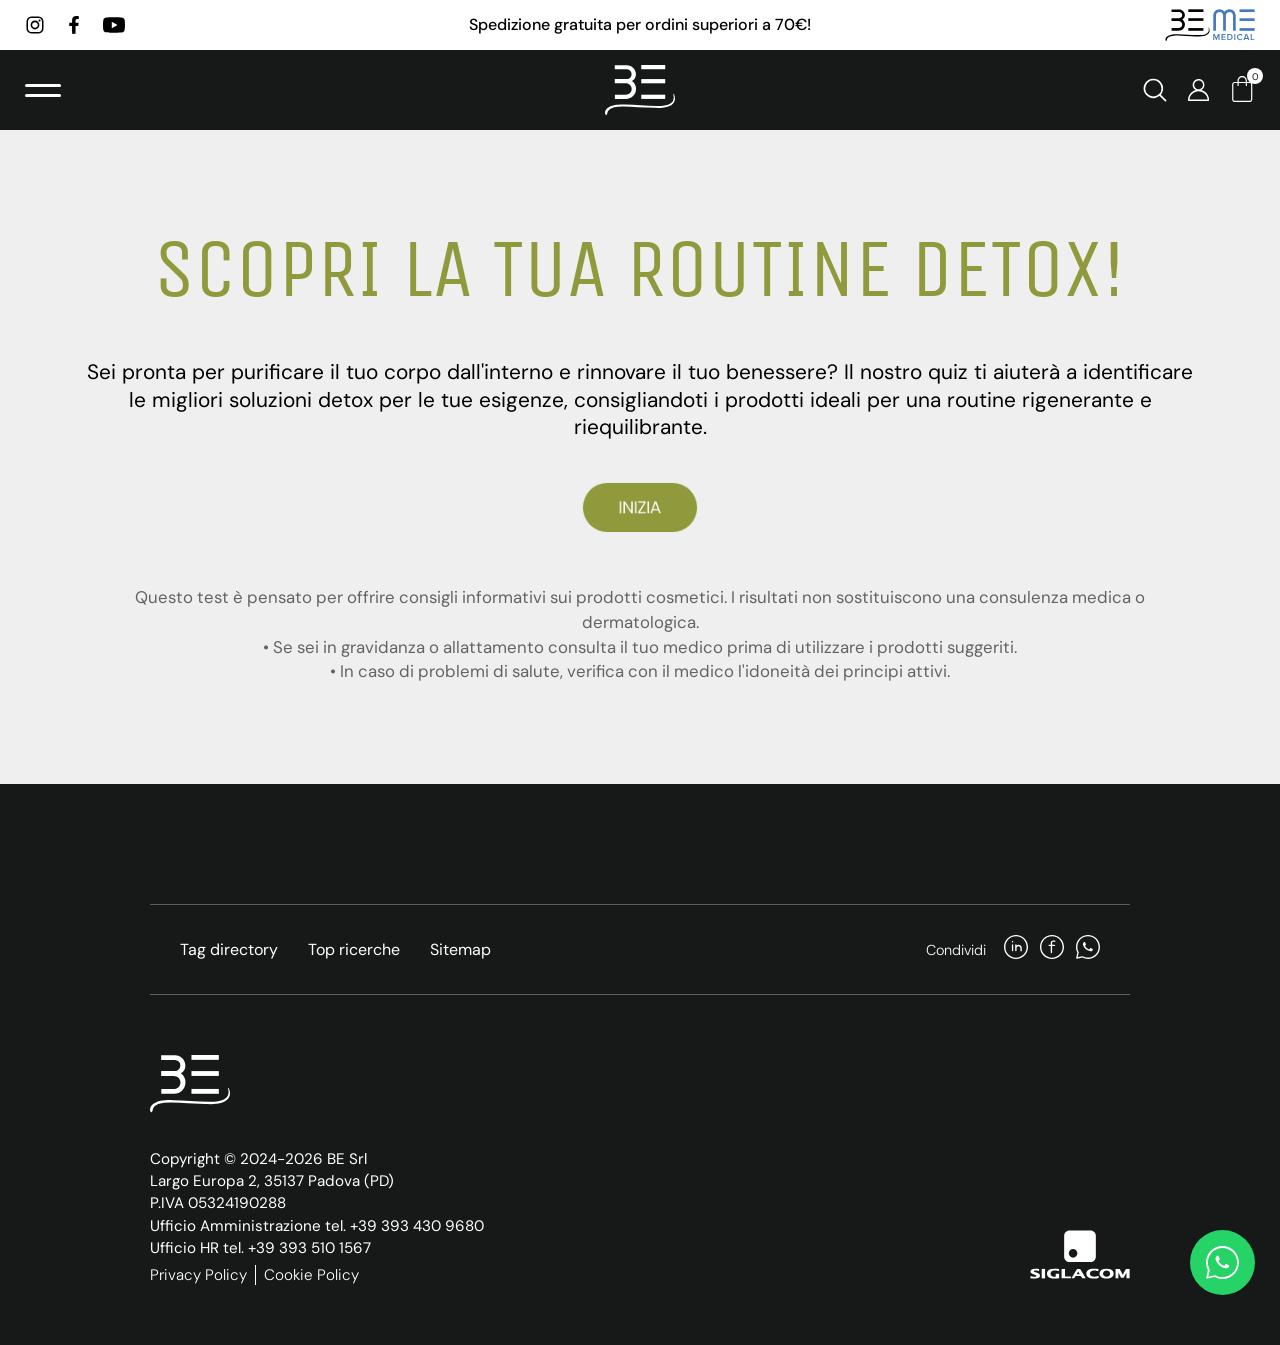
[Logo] (640, 90)
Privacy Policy (198, 1275)
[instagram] (35, 25)
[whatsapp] (1088, 949)
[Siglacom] (1080, 1254)
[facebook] (74, 25)
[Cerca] (1155, 90)
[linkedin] (1016, 949)
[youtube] (114, 25)
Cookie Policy (311, 1275)
